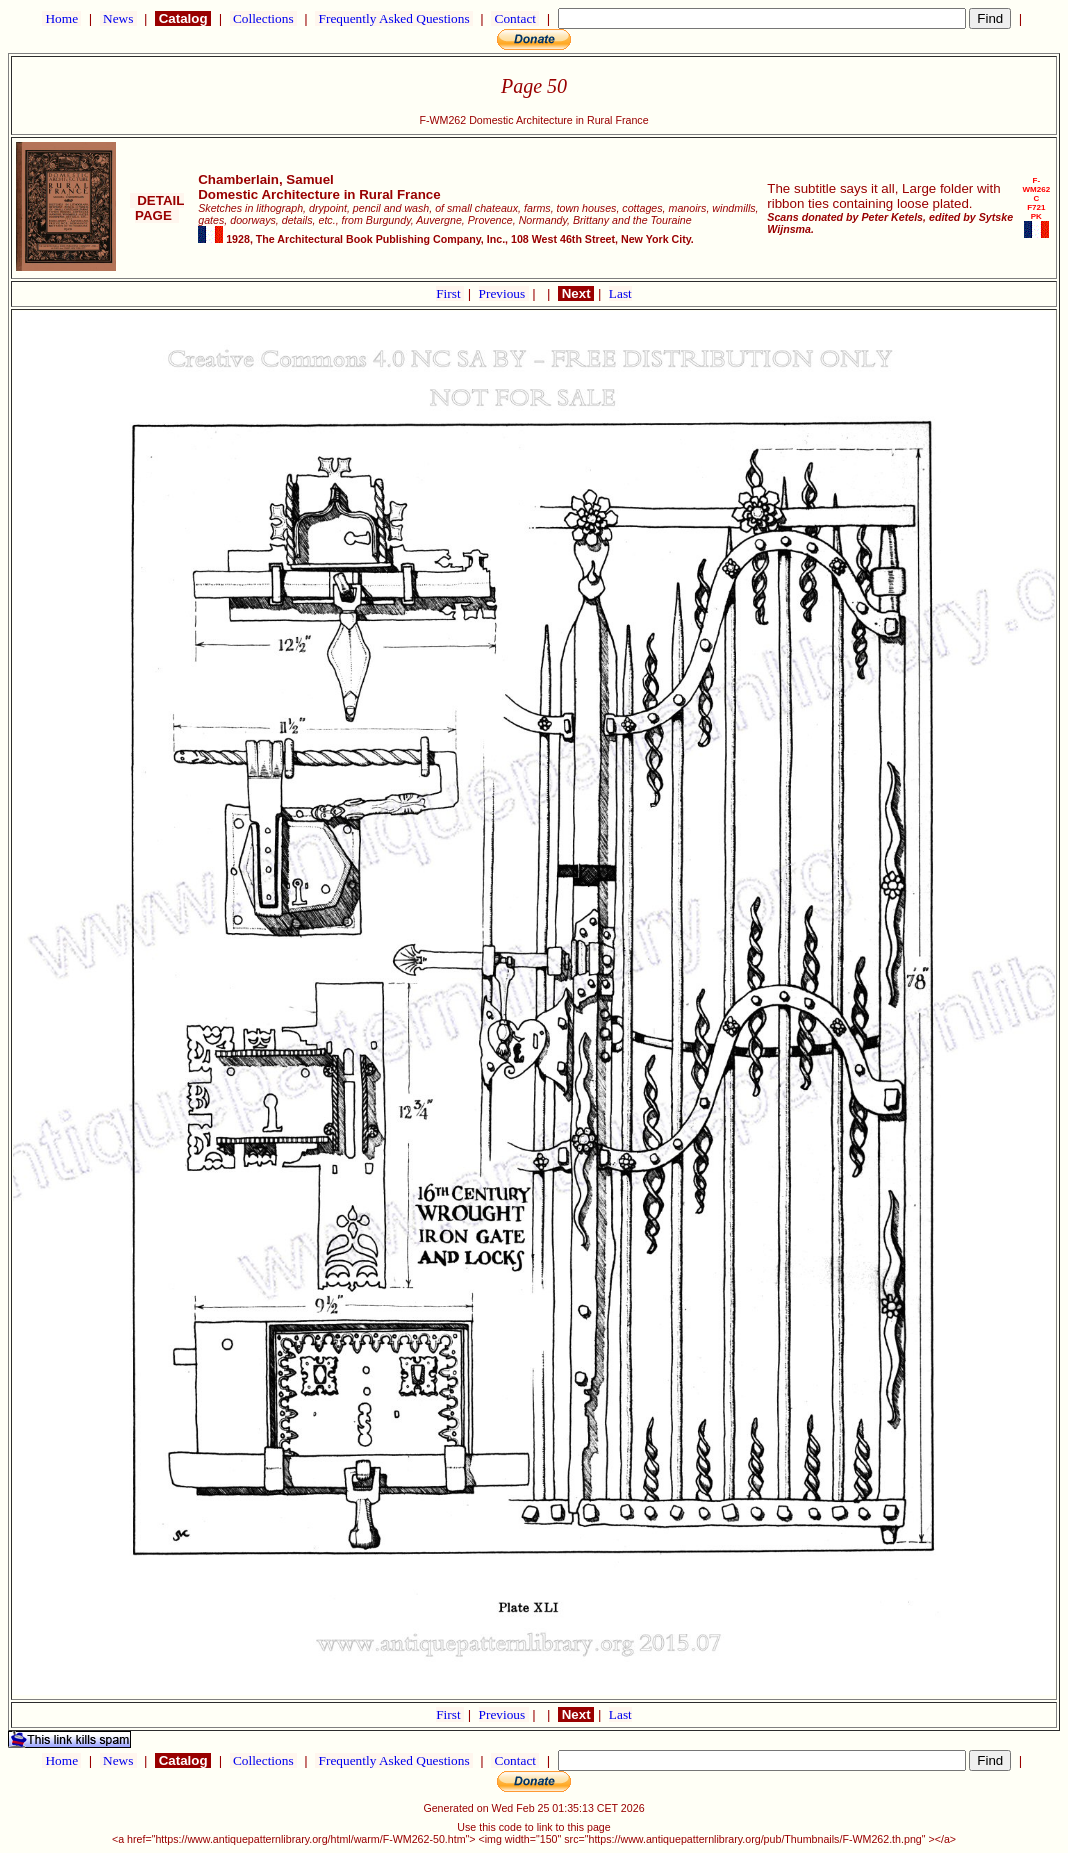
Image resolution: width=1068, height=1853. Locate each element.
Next (576, 293)
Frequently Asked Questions (394, 18)
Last (620, 293)
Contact (515, 18)
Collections (263, 18)
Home (61, 18)
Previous (504, 293)
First (450, 293)
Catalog (183, 18)
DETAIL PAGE (157, 208)
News (118, 18)
